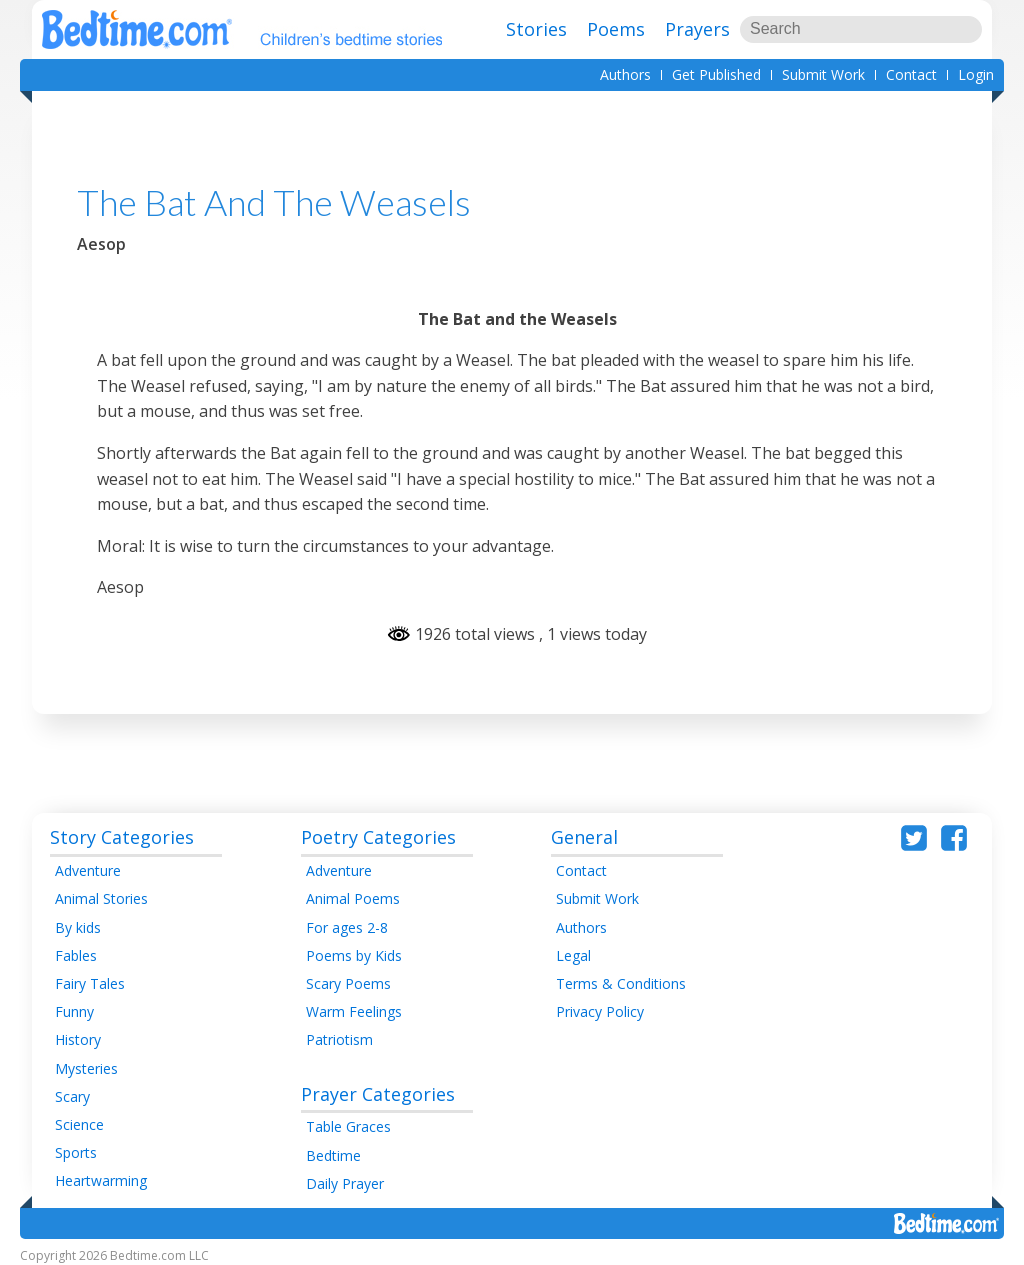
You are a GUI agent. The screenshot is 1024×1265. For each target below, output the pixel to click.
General (584, 837)
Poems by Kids (354, 955)
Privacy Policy (600, 1011)
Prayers (697, 29)
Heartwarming (101, 1180)
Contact (911, 74)
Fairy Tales (90, 983)
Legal (573, 955)
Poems (616, 29)
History (78, 1039)
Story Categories (122, 837)
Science (79, 1124)
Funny (74, 1011)
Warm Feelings (354, 1011)
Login (976, 74)
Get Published (716, 74)
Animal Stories (101, 898)
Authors (625, 74)
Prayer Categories (378, 1094)
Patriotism (339, 1039)
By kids (78, 927)
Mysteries (86, 1068)
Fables (76, 955)
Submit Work (823, 74)
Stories (536, 29)
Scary (72, 1096)
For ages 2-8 (347, 927)
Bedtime (333, 1155)
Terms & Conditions (621, 983)
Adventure (88, 870)
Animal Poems (353, 898)
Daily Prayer (345, 1183)
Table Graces (348, 1126)
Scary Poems (348, 983)
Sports (76, 1152)
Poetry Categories (378, 837)
